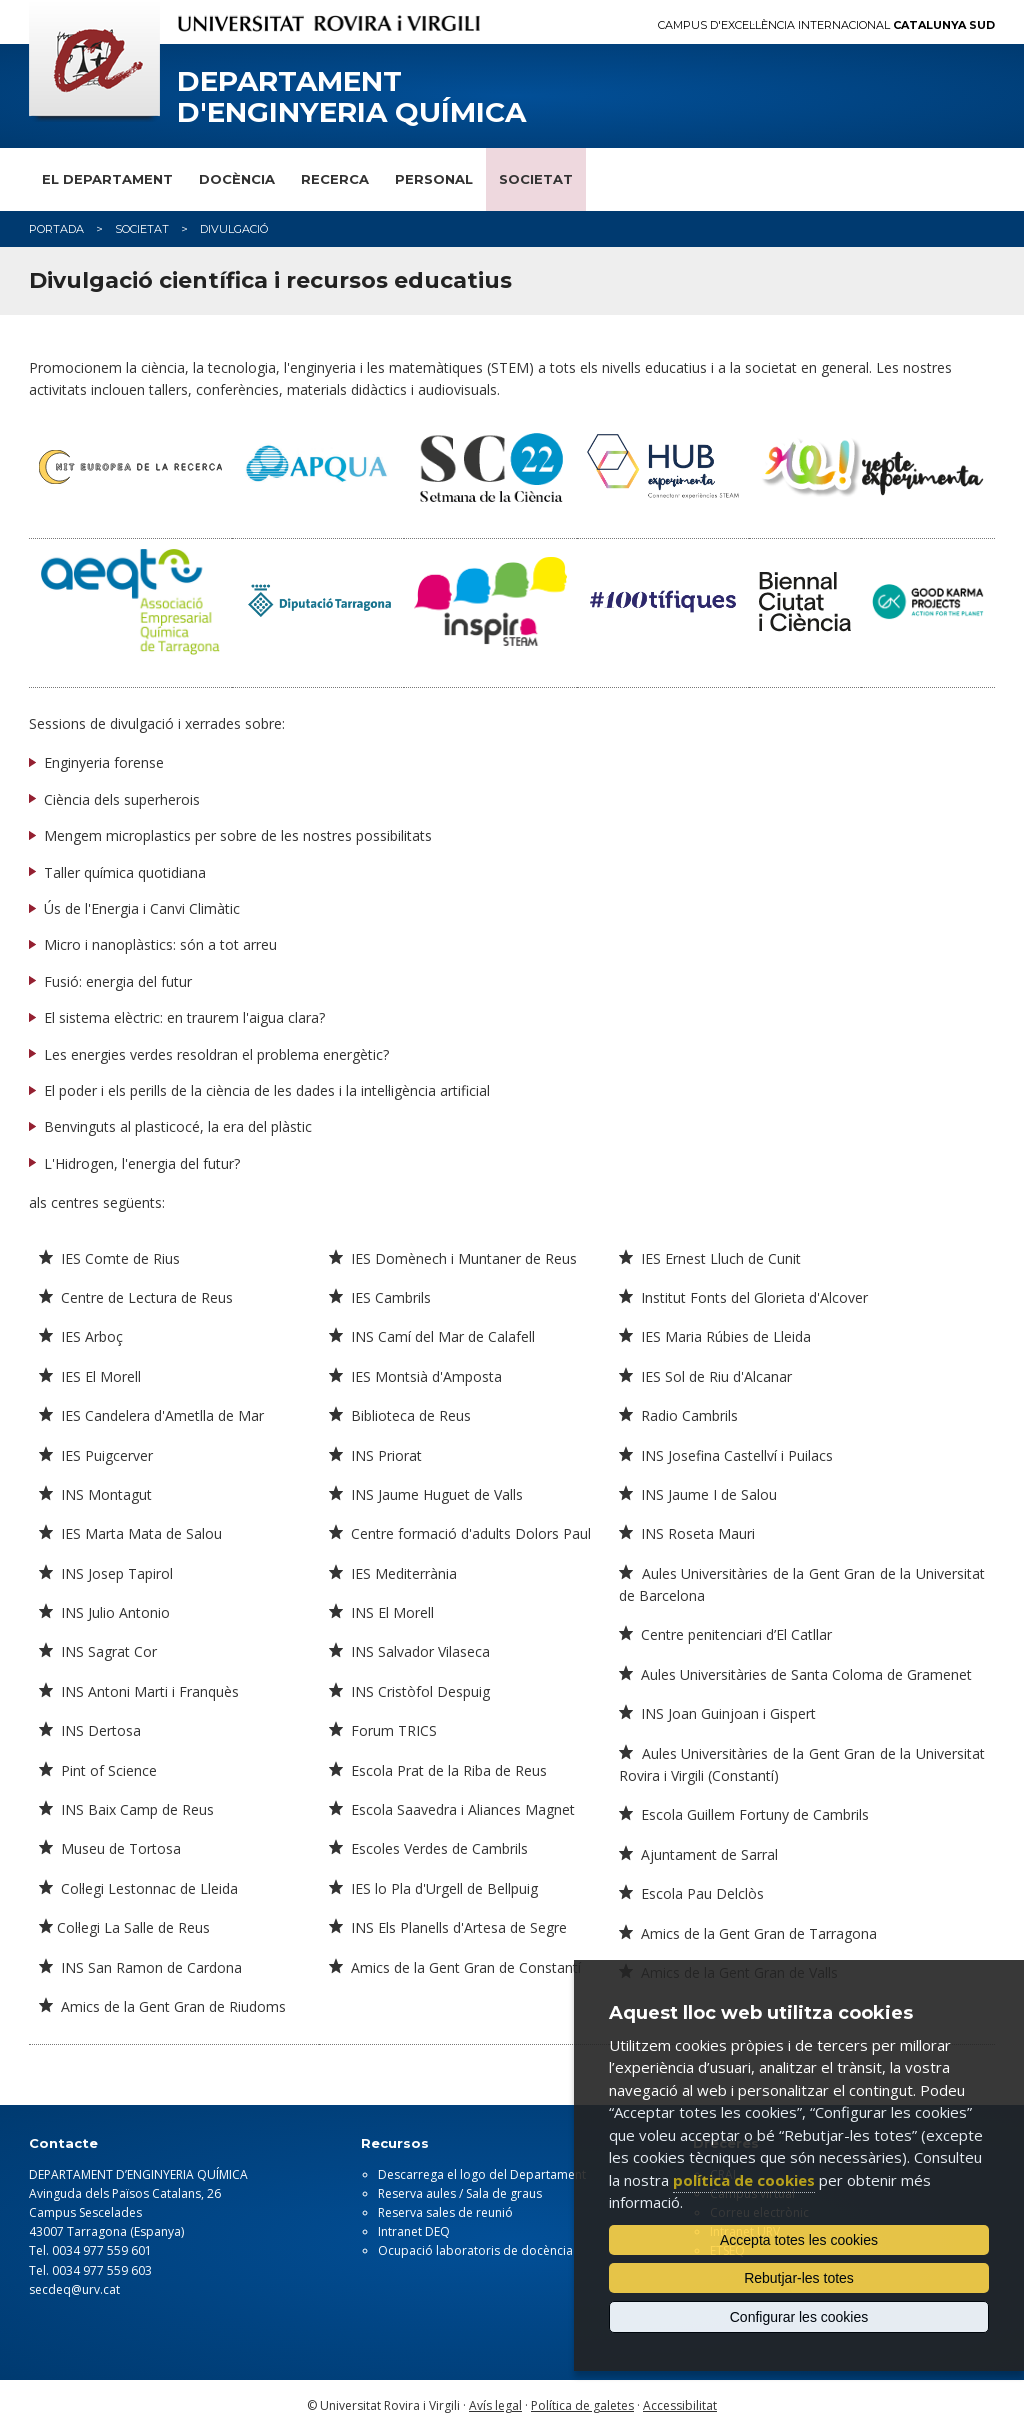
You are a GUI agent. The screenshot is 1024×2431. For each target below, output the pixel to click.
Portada (56, 229)
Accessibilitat (680, 2405)
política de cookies (744, 2180)
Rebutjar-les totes (799, 2278)
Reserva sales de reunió (445, 2212)
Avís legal (495, 2405)
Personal (434, 179)
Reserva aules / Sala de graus (460, 2193)
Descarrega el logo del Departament (482, 2174)
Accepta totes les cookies (799, 2240)
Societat (536, 179)
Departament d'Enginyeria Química (351, 97)
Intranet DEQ (414, 2231)
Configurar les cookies (799, 2317)
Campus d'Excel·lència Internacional (826, 25)
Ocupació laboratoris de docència (475, 2250)
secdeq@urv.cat (74, 2289)
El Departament (107, 179)
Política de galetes (582, 2405)
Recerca (335, 179)
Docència (237, 179)
